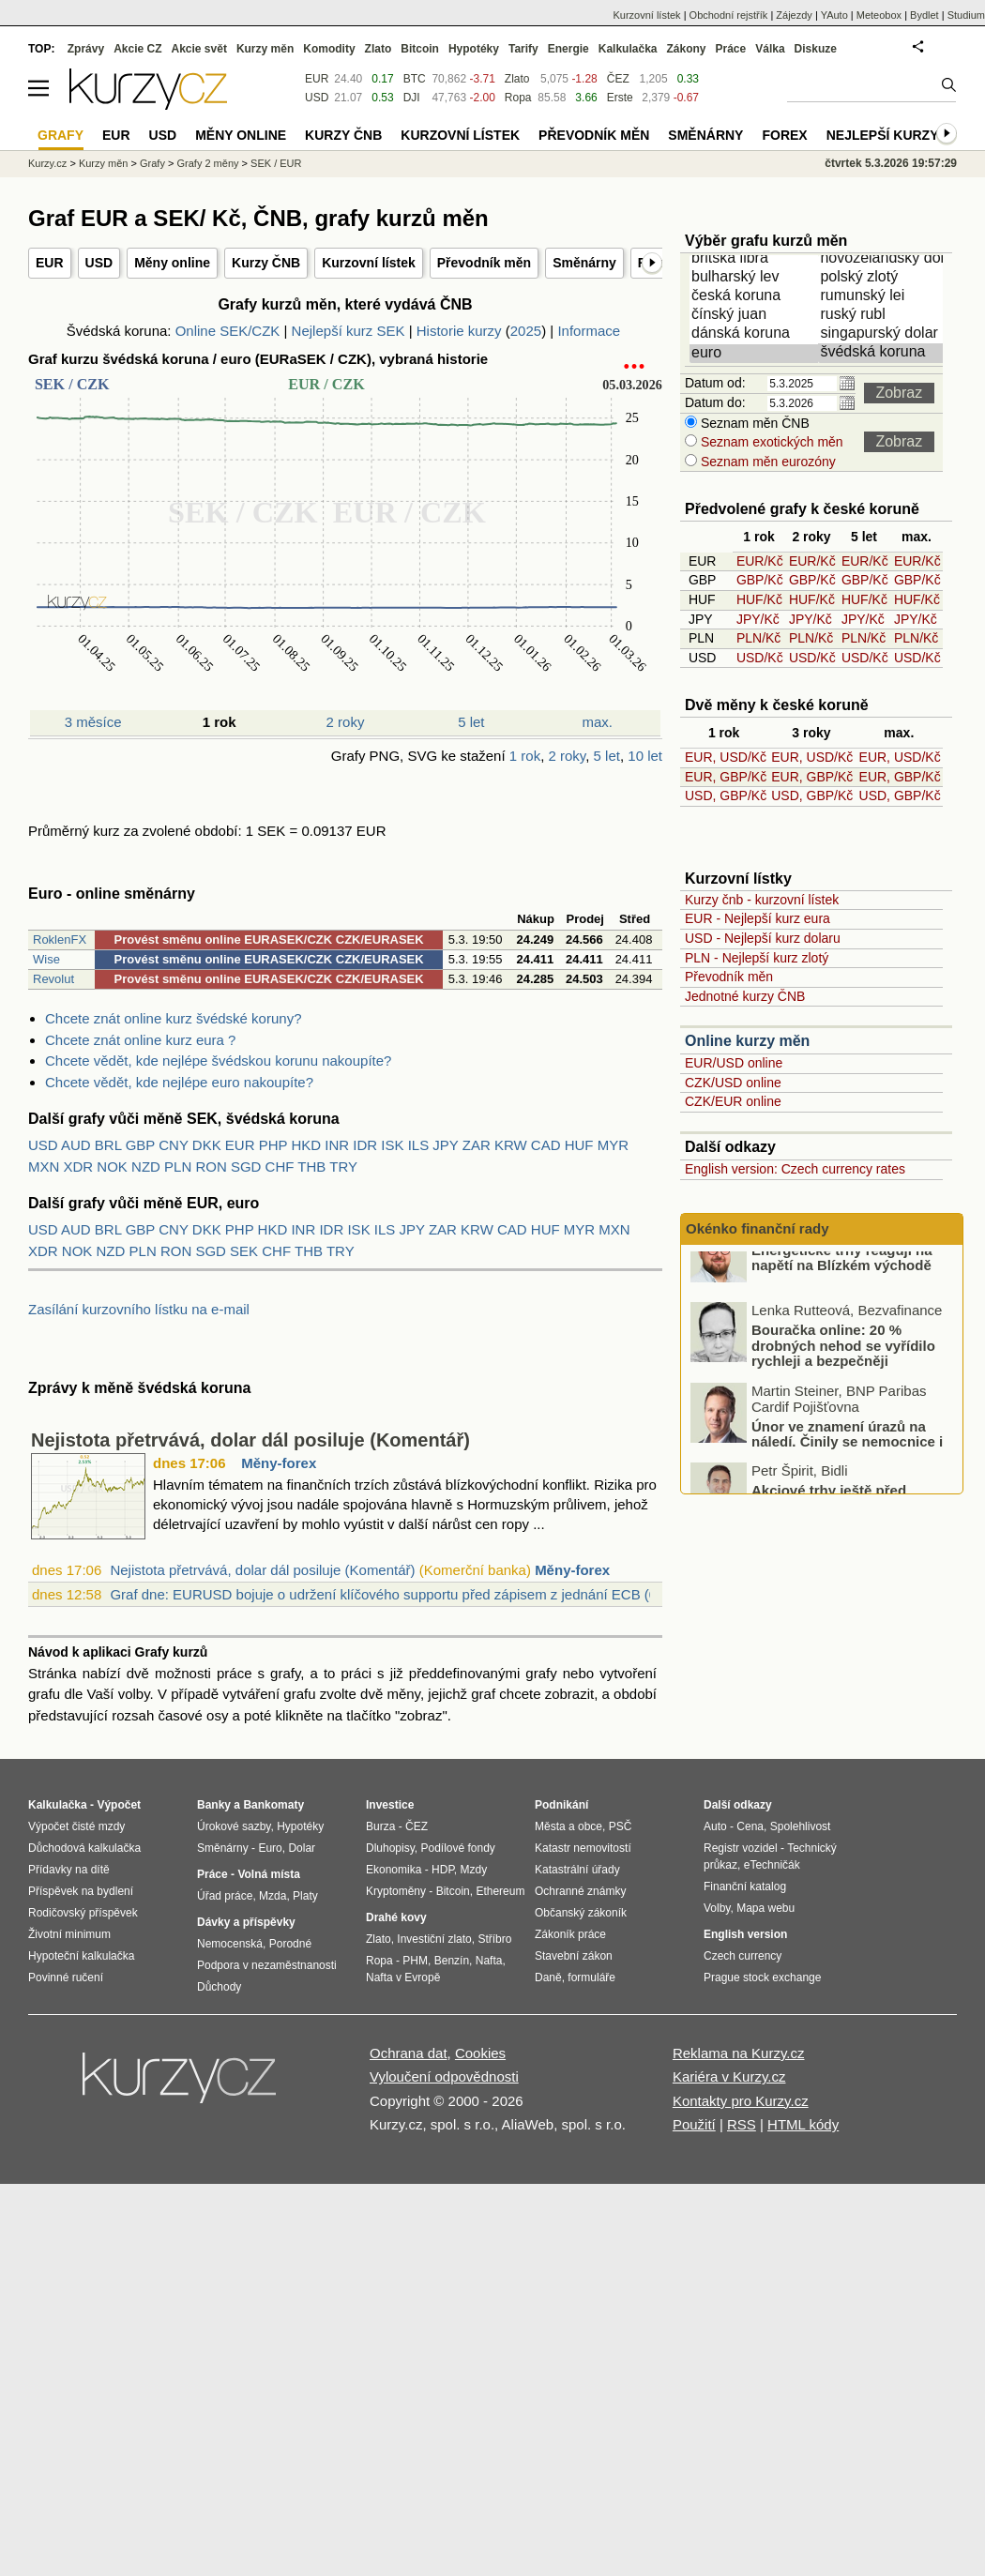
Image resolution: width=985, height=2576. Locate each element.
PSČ (620, 1826)
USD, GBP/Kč (725, 795)
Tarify (523, 48)
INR (337, 1145)
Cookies (480, 2053)
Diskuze (816, 48)
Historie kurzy (459, 331)
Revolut (53, 979)
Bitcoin (420, 48)
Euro (269, 1848)
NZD (145, 1166)
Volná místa (268, 1874)
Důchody (219, 1986)
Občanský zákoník (581, 1912)
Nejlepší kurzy (882, 135)
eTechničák (772, 1864)
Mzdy (474, 1869)
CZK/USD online (733, 1082)
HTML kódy (803, 2124)
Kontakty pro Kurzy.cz (741, 2101)
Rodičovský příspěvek (83, 1912)
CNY (173, 1145)
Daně (548, 1977)
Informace (588, 331)
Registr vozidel (741, 1848)
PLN (177, 1166)
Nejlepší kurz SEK (348, 331)
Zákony (685, 48)
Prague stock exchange (762, 1977)
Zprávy (86, 48)
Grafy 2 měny (207, 163)
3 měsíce (93, 722)
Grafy (152, 163)
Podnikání (561, 1804)
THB (311, 1166)
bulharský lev (755, 277)
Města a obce (568, 1826)
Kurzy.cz (47, 163)
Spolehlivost (800, 1826)
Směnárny (584, 262)
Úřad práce (224, 1895)
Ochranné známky (580, 1891)
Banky (214, 1804)
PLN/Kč (758, 637)
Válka (769, 48)
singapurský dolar (883, 334)
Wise (46, 959)
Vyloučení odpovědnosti (444, 2076)
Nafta (489, 1960)
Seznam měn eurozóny (766, 461)
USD (99, 262)
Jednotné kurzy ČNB (745, 996)
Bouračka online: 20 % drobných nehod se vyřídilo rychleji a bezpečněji (843, 1376)
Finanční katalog (745, 1886)
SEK (244, 1251)
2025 (525, 331)
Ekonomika (393, 1869)
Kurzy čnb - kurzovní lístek (762, 899)
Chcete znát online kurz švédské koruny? (173, 1018)
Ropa (518, 97)
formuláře (591, 1977)
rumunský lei (883, 296)
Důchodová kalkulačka (84, 1848)
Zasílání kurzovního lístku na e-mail (139, 1309)
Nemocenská (230, 1943)
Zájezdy (794, 15)
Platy (305, 1895)
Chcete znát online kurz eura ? (140, 1040)
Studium (966, 15)
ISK (392, 1145)
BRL (108, 1145)
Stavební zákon (574, 1955)
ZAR (476, 1145)
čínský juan (755, 315)
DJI (411, 97)
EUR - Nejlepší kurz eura (757, 918)
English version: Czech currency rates (795, 1168)
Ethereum (500, 1891)
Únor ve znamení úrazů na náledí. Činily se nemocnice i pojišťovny (847, 1471)
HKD (306, 1145)
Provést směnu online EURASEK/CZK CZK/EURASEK (269, 939)
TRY (343, 1166)
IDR (365, 1145)
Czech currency (742, 1955)
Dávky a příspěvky (246, 1922)
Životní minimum (69, 1934)
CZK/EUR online (733, 1101)
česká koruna (755, 296)
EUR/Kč (759, 560)
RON (210, 1166)
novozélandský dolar (883, 259)
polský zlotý (883, 277)
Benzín (451, 1960)
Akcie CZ (137, 48)
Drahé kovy (396, 1917)
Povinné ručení (65, 1977)
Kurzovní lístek (369, 262)
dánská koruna (755, 334)
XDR (79, 1166)
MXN (43, 1166)
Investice (390, 1804)
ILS (419, 1145)
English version (745, 1934)
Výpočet (119, 1804)
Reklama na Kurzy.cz (739, 2053)
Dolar (301, 1848)
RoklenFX (59, 939)
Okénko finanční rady (757, 1228)
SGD (246, 1166)
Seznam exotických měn (770, 441)
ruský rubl (883, 315)
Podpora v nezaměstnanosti (267, 1965)
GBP (140, 1145)
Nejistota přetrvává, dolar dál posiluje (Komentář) (250, 1440)
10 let (645, 756)
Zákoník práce (570, 1934)
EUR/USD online (733, 1062)
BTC (414, 78)
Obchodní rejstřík (729, 15)
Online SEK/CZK (227, 331)
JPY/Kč (758, 619)
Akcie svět (199, 48)
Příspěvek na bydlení (80, 1891)
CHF (280, 1166)
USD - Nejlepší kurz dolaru (763, 938)
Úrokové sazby (233, 1826)
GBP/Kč (759, 579)
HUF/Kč (759, 599)
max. (598, 722)
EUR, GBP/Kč (725, 776)
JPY (445, 1145)
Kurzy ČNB (266, 262)
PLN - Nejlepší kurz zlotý (756, 957)
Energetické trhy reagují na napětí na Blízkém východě (841, 1288)
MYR (613, 1145)
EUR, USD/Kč (725, 757)
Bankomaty (273, 1804)
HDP (443, 1869)
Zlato (517, 78)
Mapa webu (765, 1908)
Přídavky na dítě (69, 1869)
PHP (273, 1145)
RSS (741, 2124)
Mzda (272, 1895)
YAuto (834, 15)
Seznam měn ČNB (753, 423)
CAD (546, 1145)
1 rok (524, 756)
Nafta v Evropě (403, 1977)
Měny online (172, 262)
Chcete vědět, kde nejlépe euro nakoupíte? (179, 1082)
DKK (206, 1145)
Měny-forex (278, 1463)
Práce (731, 48)
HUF (579, 1145)
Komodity (329, 48)
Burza (380, 1826)
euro (755, 353)
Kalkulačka (628, 48)
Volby (717, 1908)
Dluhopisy (390, 1848)
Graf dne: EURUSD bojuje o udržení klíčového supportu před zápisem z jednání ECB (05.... (395, 1594)
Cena (750, 1826)
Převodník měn (484, 262)
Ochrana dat (408, 2053)
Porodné (290, 1943)
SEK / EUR (275, 163)
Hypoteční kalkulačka (81, 1955)
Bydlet (924, 15)
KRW (510, 1145)
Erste (620, 97)
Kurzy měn (265, 48)
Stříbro (494, 1939)
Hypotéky (473, 48)
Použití (694, 2124)
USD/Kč (759, 657)
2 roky (345, 722)
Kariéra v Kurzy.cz (729, 2076)
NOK (112, 1166)
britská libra (755, 259)
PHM (415, 1960)
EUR (50, 262)
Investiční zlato (434, 1939)
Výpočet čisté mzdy (76, 1826)
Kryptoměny (396, 1891)
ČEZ (618, 78)
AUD (76, 1145)
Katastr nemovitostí (583, 1848)
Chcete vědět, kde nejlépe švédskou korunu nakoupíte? (218, 1060)
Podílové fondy (457, 1848)
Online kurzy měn (747, 1041)
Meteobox (879, 15)
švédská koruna (883, 352)
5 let (471, 722)
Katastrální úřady (577, 1869)
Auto (715, 1826)
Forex (784, 135)
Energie (568, 48)
